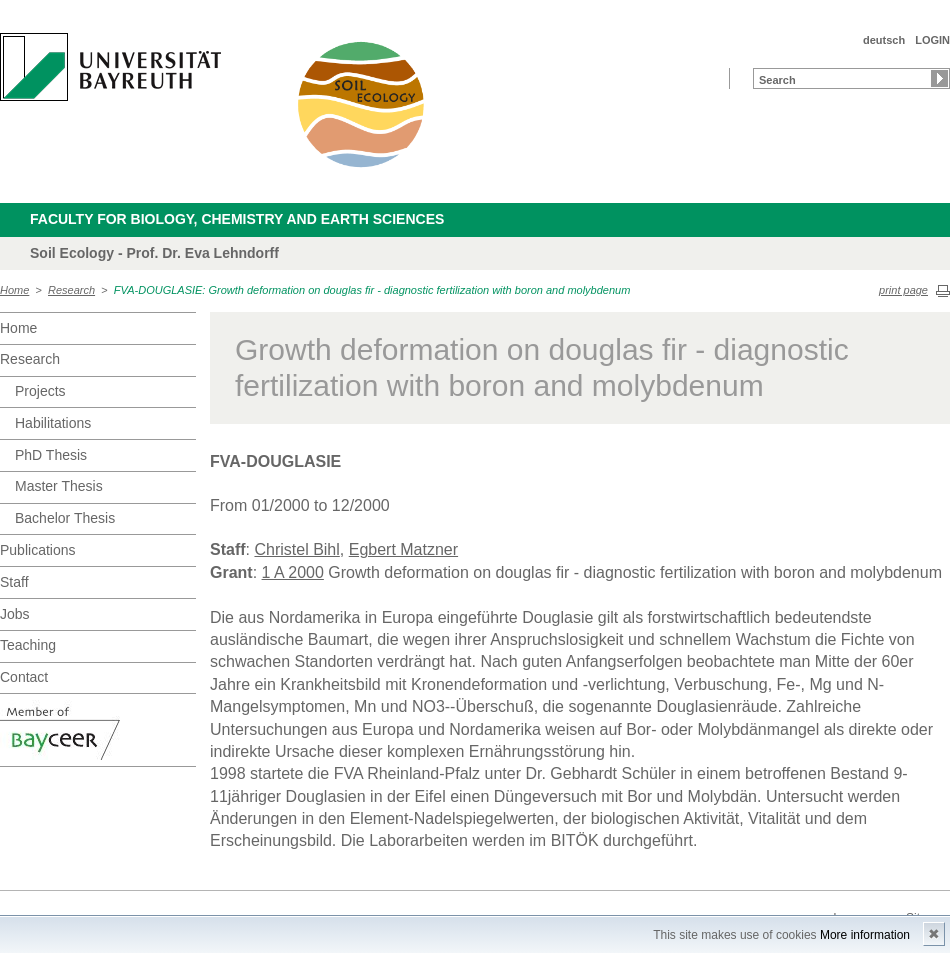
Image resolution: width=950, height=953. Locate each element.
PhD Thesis (51, 455)
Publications (38, 550)
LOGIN (932, 40)
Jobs (15, 614)
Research (71, 290)
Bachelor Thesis (65, 518)
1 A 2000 (293, 572)
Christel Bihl (296, 549)
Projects (40, 391)
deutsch (884, 40)
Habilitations (53, 423)
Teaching (28, 645)
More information (865, 935)
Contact (24, 677)
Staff (14, 582)
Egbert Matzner (403, 549)
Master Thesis (59, 486)
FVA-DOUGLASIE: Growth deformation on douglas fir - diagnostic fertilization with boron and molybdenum (372, 290)
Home (14, 290)
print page (903, 290)
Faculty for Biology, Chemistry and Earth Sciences (237, 219)
